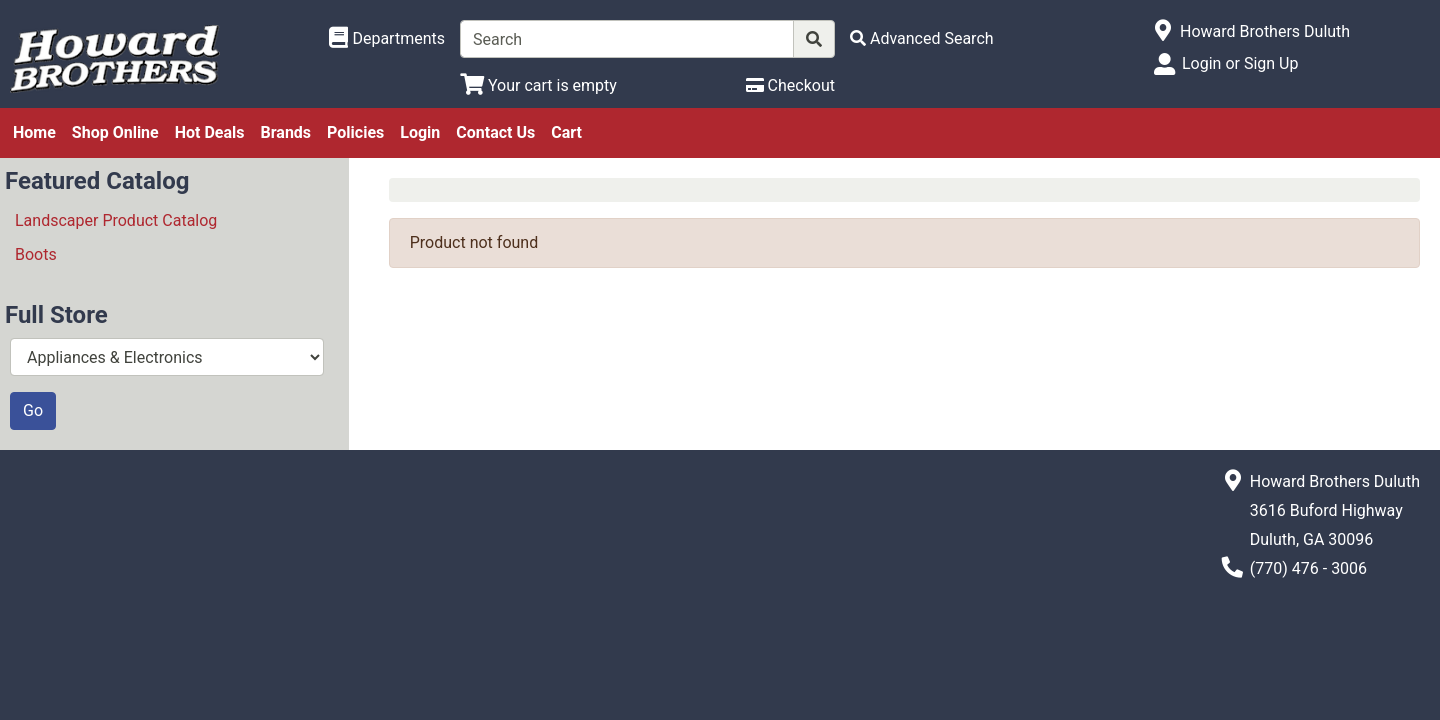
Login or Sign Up (1240, 63)
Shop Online (115, 132)
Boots (36, 254)
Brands (286, 132)
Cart (566, 132)
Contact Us (495, 132)
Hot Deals (210, 132)
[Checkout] (790, 85)
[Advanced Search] (922, 38)
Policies (355, 132)
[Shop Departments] (387, 39)
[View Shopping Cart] (538, 85)
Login (420, 132)
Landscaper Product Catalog (116, 220)
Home (34, 132)
